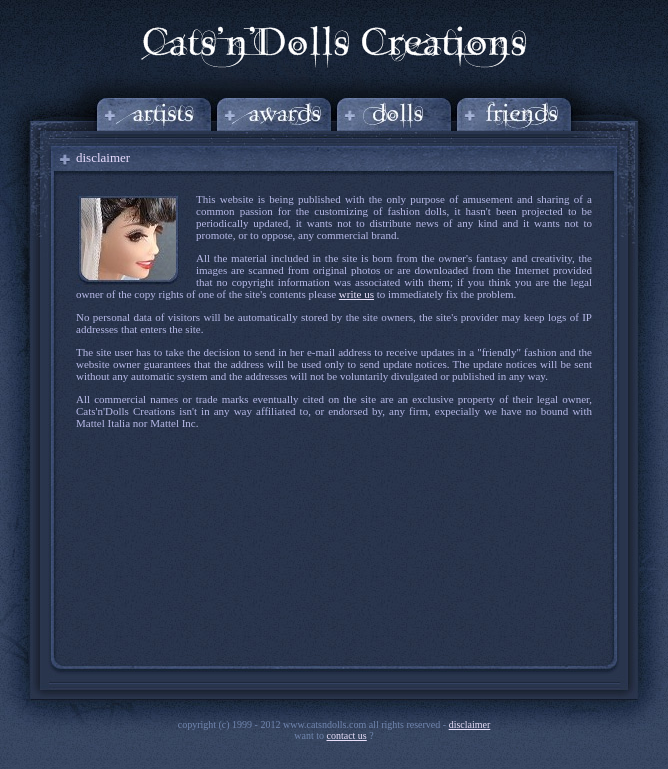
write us (356, 294)
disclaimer (470, 724)
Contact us (347, 735)
